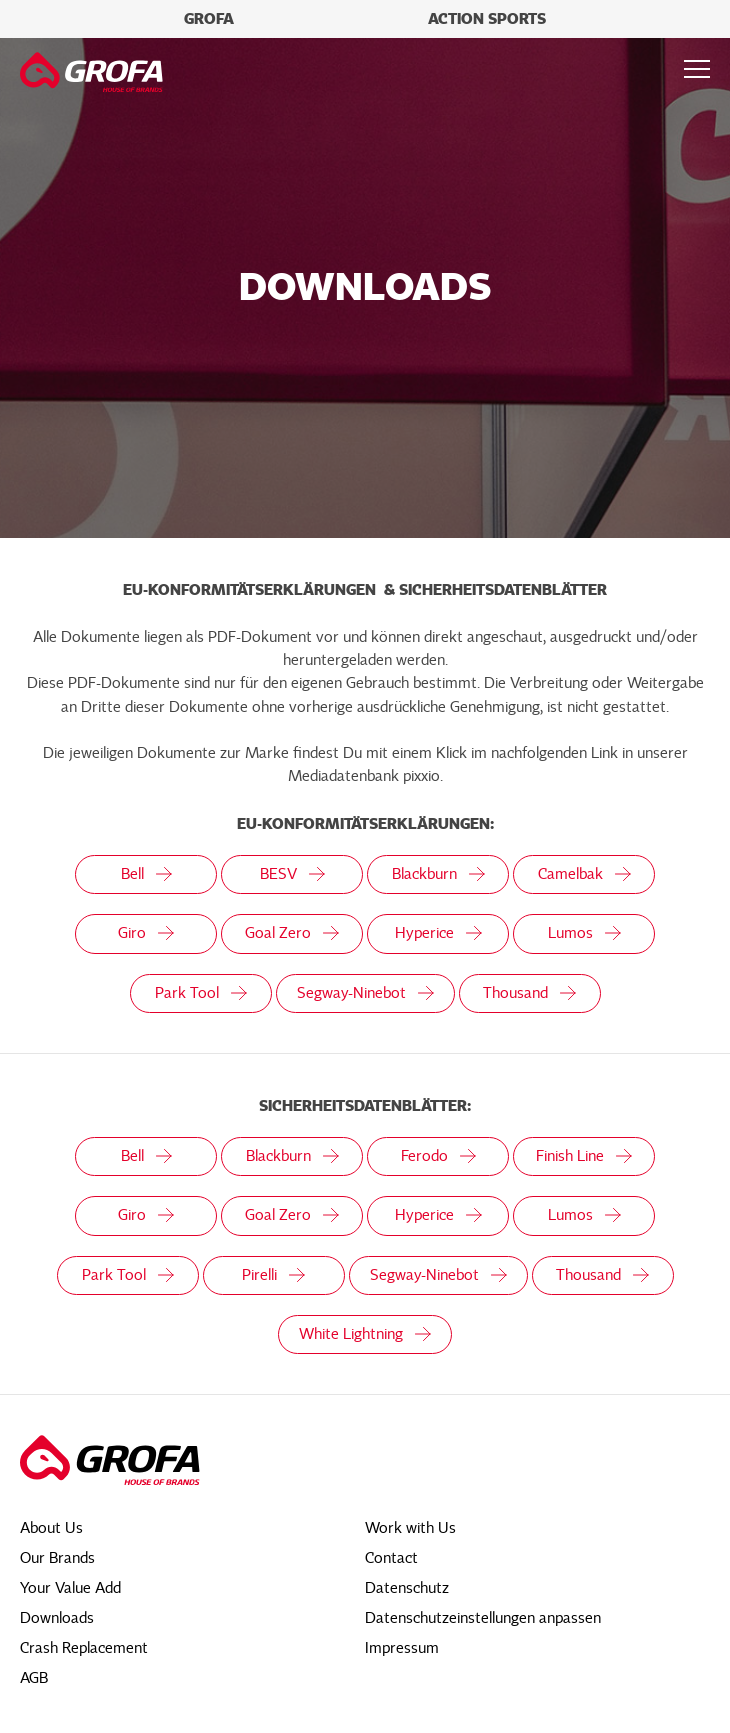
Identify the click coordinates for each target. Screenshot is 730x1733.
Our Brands (57, 1558)
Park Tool (201, 993)
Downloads (57, 1618)
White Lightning (365, 1334)
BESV (292, 874)
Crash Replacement (84, 1648)
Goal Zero (292, 933)
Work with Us (410, 1528)
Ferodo (438, 1156)
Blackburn (438, 874)
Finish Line (584, 1156)
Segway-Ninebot (365, 993)
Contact (391, 1558)
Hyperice (438, 933)
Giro (146, 933)
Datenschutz (407, 1588)
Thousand (529, 993)
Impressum (402, 1648)
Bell (146, 874)
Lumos (584, 933)
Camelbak (584, 874)
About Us (51, 1528)
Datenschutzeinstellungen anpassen (483, 1618)
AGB (34, 1678)
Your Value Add (70, 1588)
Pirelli (273, 1275)
